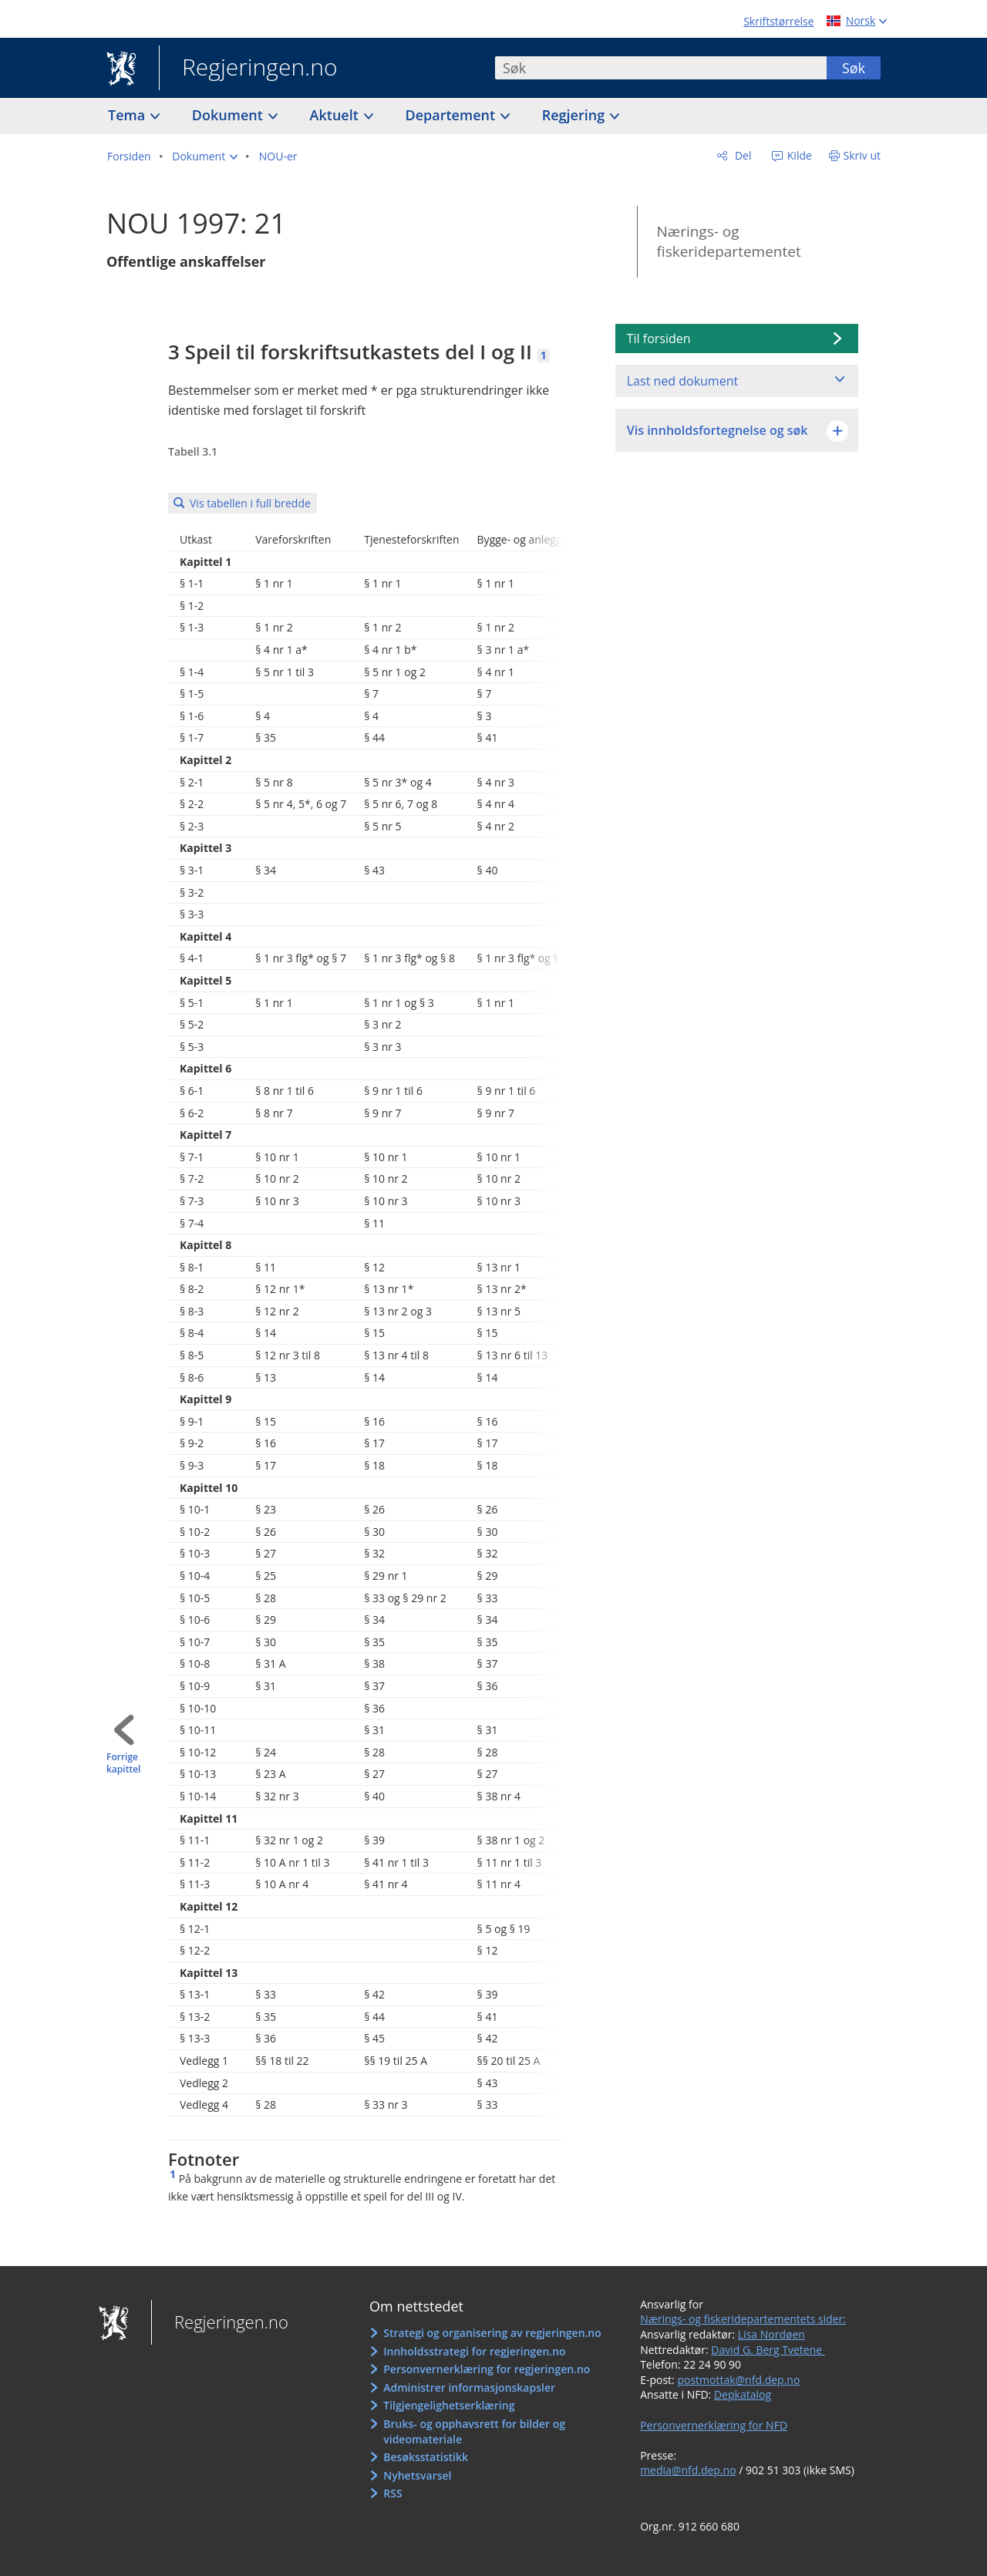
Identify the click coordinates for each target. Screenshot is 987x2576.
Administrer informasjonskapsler (469, 2387)
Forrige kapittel (123, 1763)
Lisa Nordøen (771, 2334)
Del (741, 155)
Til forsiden (659, 338)
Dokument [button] (229, 115)
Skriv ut (862, 155)
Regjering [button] (575, 115)
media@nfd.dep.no (688, 2470)
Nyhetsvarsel (417, 2475)
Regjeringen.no (248, 68)
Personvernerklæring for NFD (713, 2425)
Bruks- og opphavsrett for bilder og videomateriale (474, 2431)
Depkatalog (742, 2394)
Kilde (798, 155)
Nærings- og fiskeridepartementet (728, 241)
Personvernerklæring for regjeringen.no (486, 2369)
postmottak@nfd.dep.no (738, 2379)
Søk (853, 68)
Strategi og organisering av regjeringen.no (492, 2332)
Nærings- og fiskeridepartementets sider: (743, 2319)
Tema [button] (128, 115)
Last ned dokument (682, 380)
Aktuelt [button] (336, 115)
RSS (392, 2493)
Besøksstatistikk (425, 2457)
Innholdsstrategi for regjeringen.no (474, 2351)
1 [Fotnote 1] (544, 355)
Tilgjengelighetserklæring (448, 2405)
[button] (204, 156)
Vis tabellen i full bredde (250, 503)
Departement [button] (452, 115)
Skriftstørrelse (778, 21)
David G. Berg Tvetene (768, 2349)
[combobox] (661, 67)
